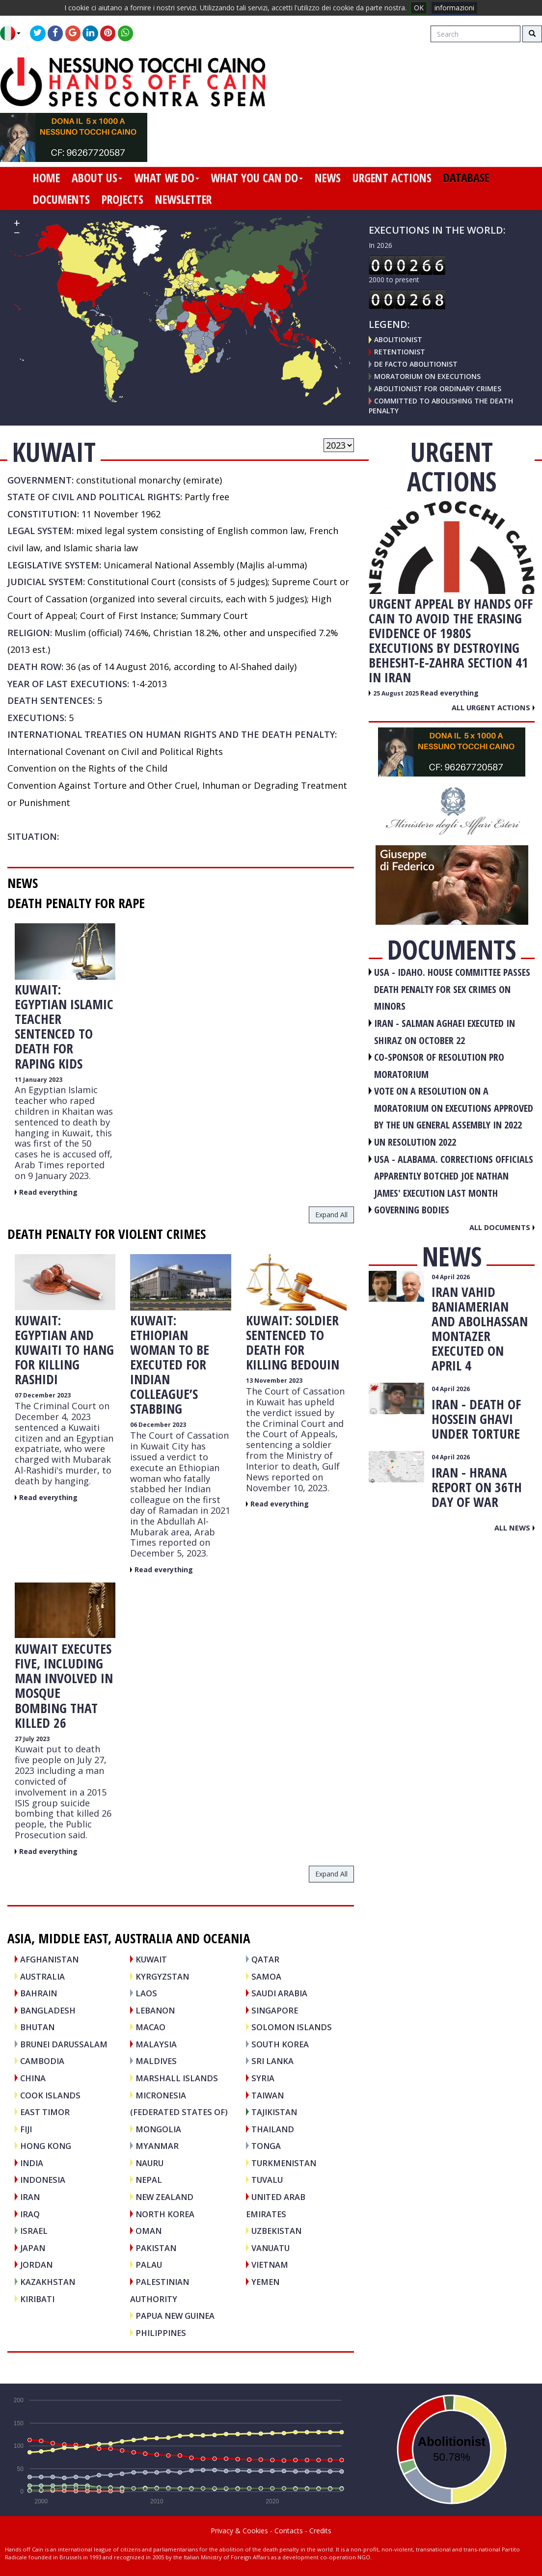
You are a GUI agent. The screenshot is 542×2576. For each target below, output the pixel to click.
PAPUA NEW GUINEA (175, 2315)
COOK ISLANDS (50, 2095)
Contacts (288, 2530)
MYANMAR (157, 2145)
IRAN (30, 2196)
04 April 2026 (451, 1277)
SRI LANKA (272, 2060)
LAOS (146, 1993)
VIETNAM (269, 2264)
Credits (320, 2530)
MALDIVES (156, 2060)
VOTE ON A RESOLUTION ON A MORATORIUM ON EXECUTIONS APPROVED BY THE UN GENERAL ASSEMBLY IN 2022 (453, 1107)
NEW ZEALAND (164, 2196)
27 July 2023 (32, 1739)
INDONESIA (42, 2179)
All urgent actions (493, 707)
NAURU (149, 2163)
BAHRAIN (38, 1993)
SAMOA (266, 1976)
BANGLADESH (48, 2010)
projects (122, 199)
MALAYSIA (156, 2044)
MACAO (150, 2027)
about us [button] (97, 178)
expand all (331, 1214)
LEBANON (155, 2010)
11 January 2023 (38, 1079)
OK (419, 7)
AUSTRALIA (42, 1976)
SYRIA (262, 2078)
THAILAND (272, 2129)
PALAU (149, 2264)
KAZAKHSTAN (47, 2281)
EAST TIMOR (45, 2112)
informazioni (454, 7)
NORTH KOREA (165, 2214)
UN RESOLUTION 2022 (415, 1142)
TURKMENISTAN (283, 2163)
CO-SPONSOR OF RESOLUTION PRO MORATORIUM (439, 1065)
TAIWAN (267, 2095)
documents (61, 199)
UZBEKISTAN (276, 2230)
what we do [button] (166, 178)
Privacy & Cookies (239, 2530)
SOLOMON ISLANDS (291, 2027)
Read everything (48, 1192)
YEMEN (265, 2281)
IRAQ (30, 2214)
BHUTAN (37, 2027)
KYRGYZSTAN (162, 1976)
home (46, 178)
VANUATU (270, 2248)
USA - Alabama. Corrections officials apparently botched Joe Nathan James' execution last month (453, 1176)
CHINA (33, 2078)
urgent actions (392, 178)
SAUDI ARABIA (279, 1993)
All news (514, 1527)
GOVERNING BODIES (411, 1209)
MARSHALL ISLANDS (177, 2078)
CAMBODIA (42, 2060)
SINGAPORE (274, 2010)
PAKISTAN (156, 2248)
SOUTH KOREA (280, 2044)
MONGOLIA (158, 2129)
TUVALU (267, 2179)
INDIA (31, 2163)
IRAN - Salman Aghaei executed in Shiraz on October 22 (444, 1032)
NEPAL (149, 2179)
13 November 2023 (274, 1380)
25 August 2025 (396, 693)
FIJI (26, 2129)
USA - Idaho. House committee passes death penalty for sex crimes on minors (452, 989)
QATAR (265, 1959)
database (466, 178)
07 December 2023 (43, 1395)
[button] (14, 33)
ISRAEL (34, 2230)
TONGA (266, 2145)
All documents (502, 1227)
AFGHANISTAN (49, 1959)
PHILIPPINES (161, 2332)
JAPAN (32, 2248)
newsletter (183, 199)
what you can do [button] (257, 178)
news (328, 178)
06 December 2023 (158, 1425)
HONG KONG (45, 2145)
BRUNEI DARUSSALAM (64, 2044)
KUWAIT (151, 1959)
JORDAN (36, 2264)
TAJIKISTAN (274, 2112)
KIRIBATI (37, 2299)
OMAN (149, 2230)
